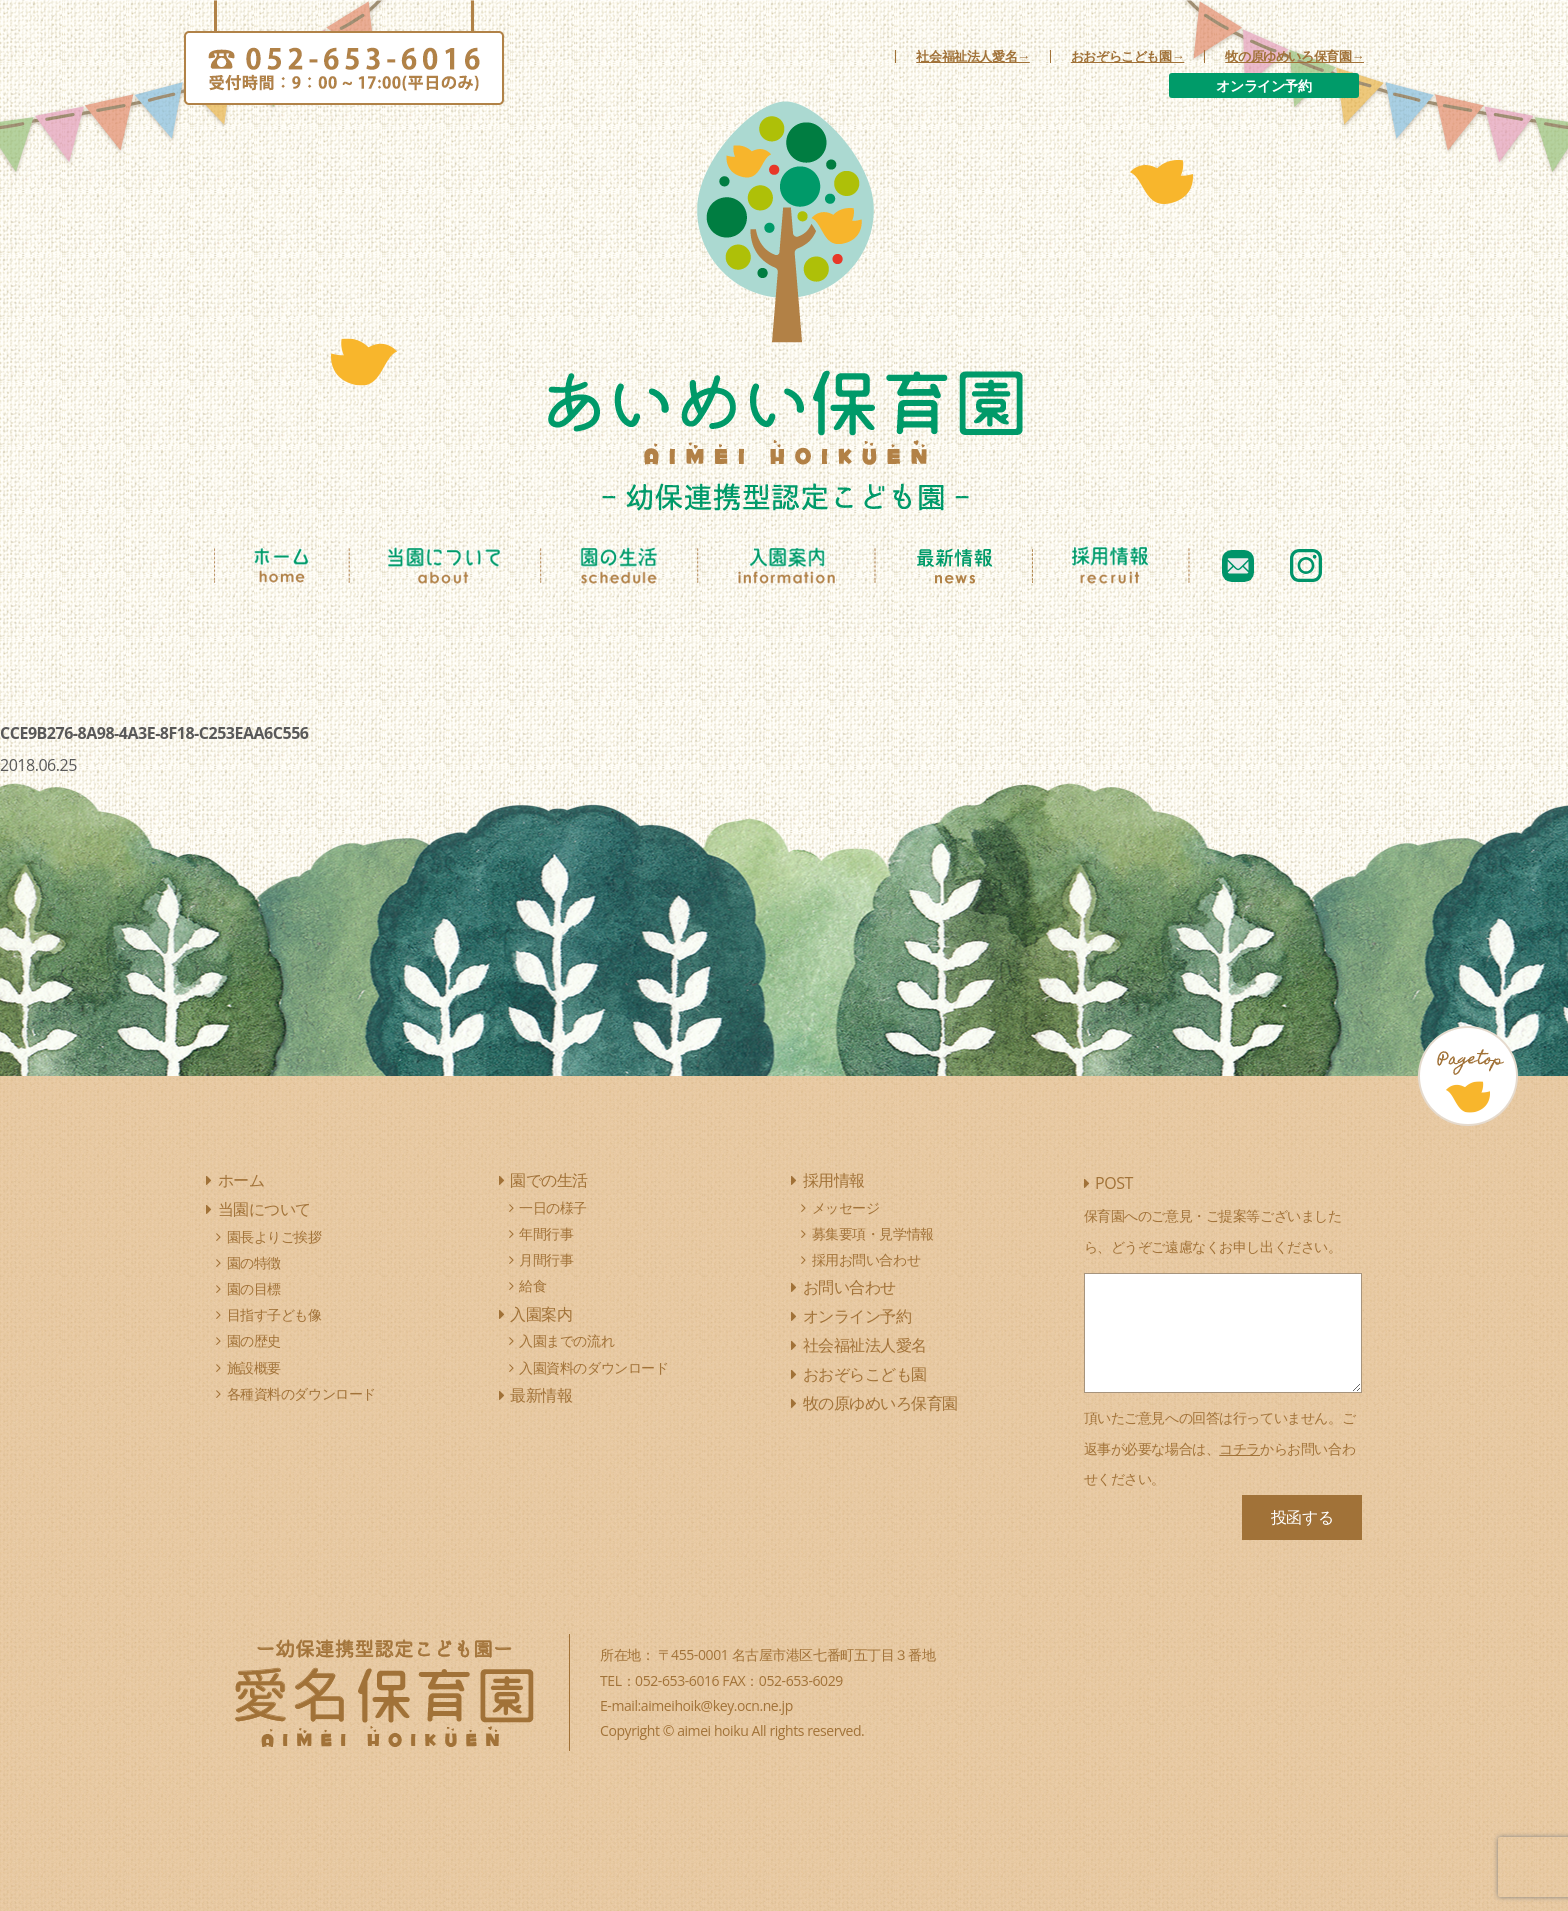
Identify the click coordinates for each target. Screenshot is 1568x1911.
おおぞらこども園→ (1128, 56)
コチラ (1239, 1448)
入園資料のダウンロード (593, 1367)
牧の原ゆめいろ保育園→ (1294, 56)
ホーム (241, 1180)
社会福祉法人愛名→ (973, 56)
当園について (264, 1209)
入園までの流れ (566, 1340)
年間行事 (546, 1233)
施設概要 (254, 1367)
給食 (532, 1285)
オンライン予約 (1263, 85)
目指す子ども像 (274, 1314)
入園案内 (541, 1314)
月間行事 (546, 1259)
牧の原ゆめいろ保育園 (880, 1403)
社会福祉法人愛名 (865, 1345)
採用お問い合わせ (866, 1259)
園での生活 (549, 1180)
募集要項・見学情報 (873, 1233)
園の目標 (254, 1288)
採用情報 (834, 1180)
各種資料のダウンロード (301, 1393)
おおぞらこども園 (865, 1374)
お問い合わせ (849, 1287)
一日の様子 (553, 1207)
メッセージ (846, 1207)
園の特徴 (254, 1262)
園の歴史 (254, 1340)
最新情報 (541, 1395)
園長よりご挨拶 (274, 1236)
